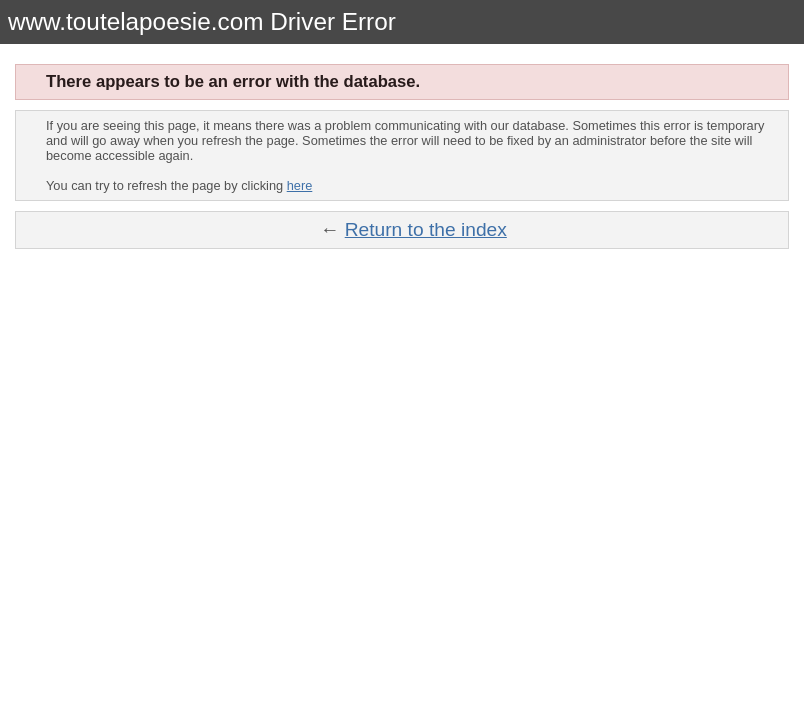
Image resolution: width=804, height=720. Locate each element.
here (300, 185)
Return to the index (426, 229)
